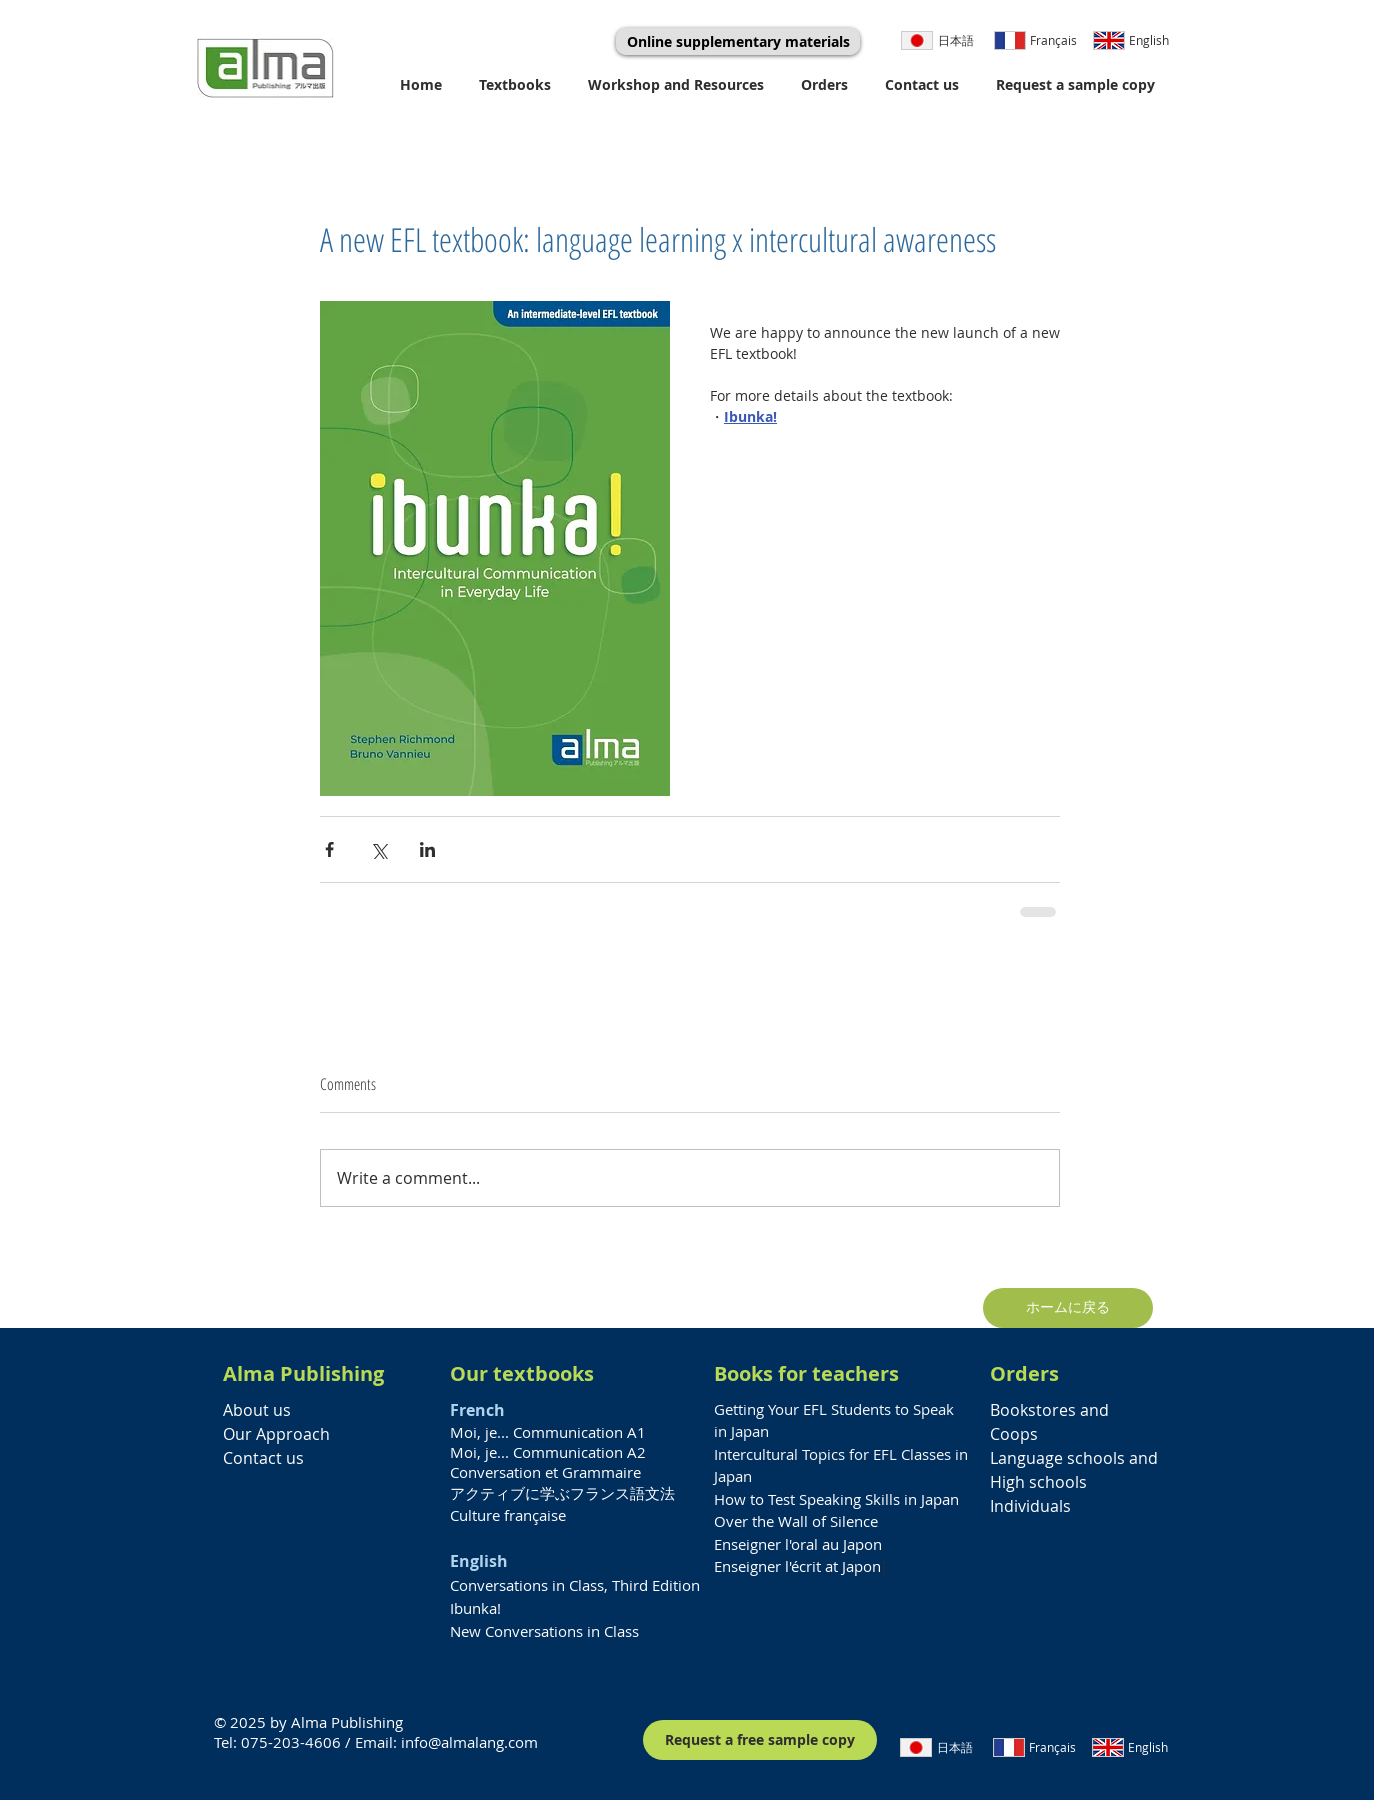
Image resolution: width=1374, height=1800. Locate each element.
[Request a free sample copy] (760, 1740)
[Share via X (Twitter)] (378, 849)
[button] (518, 84)
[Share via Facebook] (329, 849)
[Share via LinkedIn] (427, 849)
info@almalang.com (469, 1742)
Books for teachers (806, 1373)
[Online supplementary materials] (738, 41)
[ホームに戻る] (1068, 1308)
